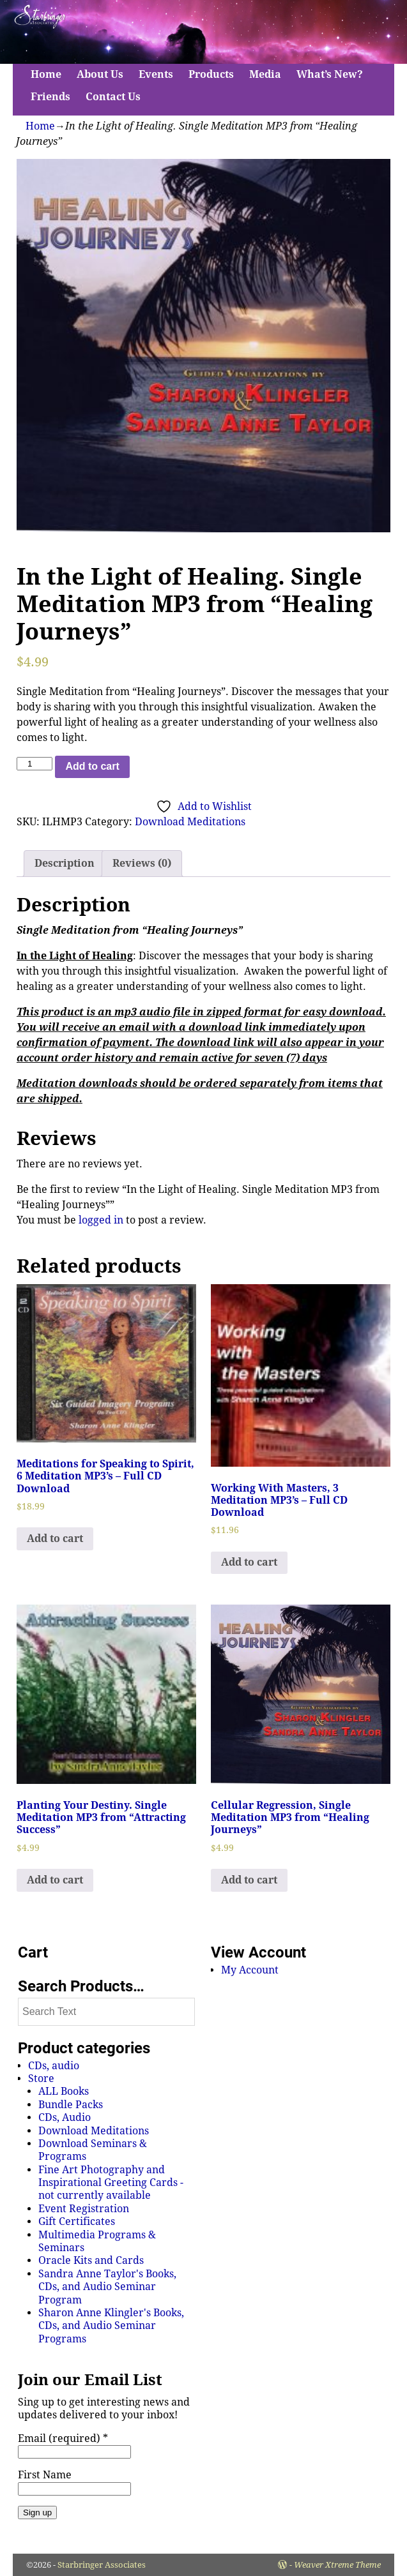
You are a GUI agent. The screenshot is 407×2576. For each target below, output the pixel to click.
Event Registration (83, 2209)
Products (211, 74)
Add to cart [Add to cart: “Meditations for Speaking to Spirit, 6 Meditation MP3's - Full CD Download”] (55, 1538)
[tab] (64, 863)
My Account (250, 1970)
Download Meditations (190, 822)
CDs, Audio (64, 2117)
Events (156, 74)
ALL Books (63, 2091)
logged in (101, 1220)
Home (46, 74)
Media (265, 74)
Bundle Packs (70, 2105)
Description (65, 863)
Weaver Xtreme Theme (337, 2565)
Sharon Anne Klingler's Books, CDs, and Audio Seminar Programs (111, 2326)
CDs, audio (53, 2066)
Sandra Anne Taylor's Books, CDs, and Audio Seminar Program (107, 2287)
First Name (45, 2475)
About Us (100, 74)
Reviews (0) (141, 863)
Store (41, 2078)
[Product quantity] (34, 763)
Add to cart (92, 766)
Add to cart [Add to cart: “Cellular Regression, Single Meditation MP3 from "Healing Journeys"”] (249, 1880)
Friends (50, 97)
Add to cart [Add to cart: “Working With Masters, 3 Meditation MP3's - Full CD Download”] (249, 1562)
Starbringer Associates (102, 2565)
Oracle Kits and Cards (91, 2260)
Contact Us (113, 97)
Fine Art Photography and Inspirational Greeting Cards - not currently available (110, 2183)
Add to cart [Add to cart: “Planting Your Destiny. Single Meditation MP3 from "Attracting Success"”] (55, 1880)
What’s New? (329, 74)
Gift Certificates (76, 2221)
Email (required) (63, 2438)
